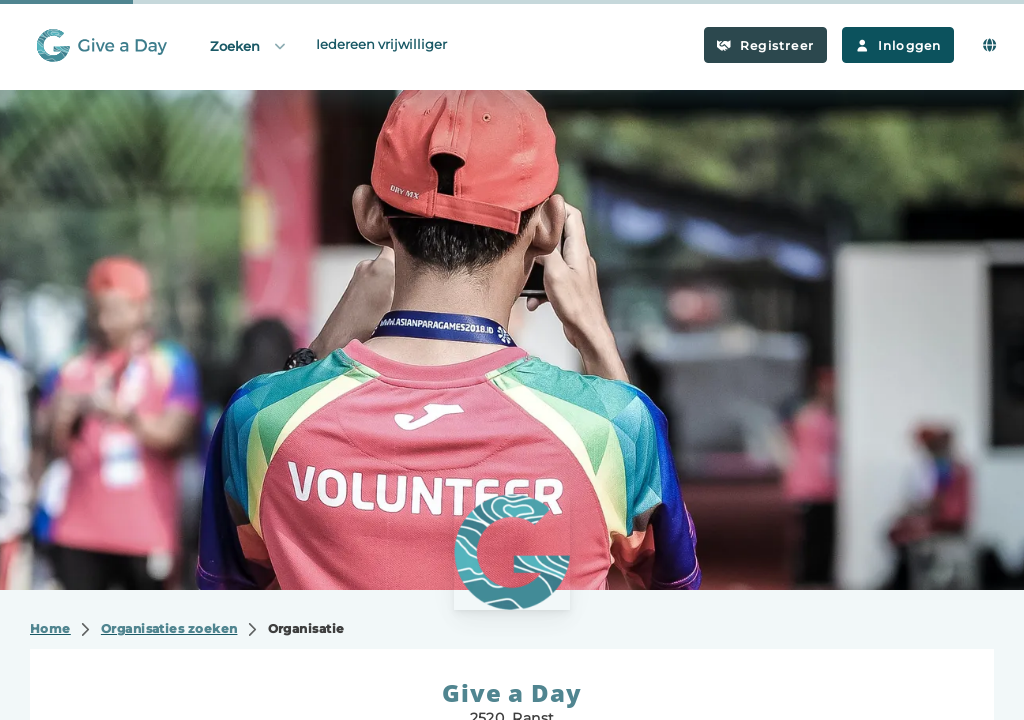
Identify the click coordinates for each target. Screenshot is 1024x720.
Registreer (765, 45)
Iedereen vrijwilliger (381, 44)
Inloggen (898, 45)
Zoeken (249, 45)
